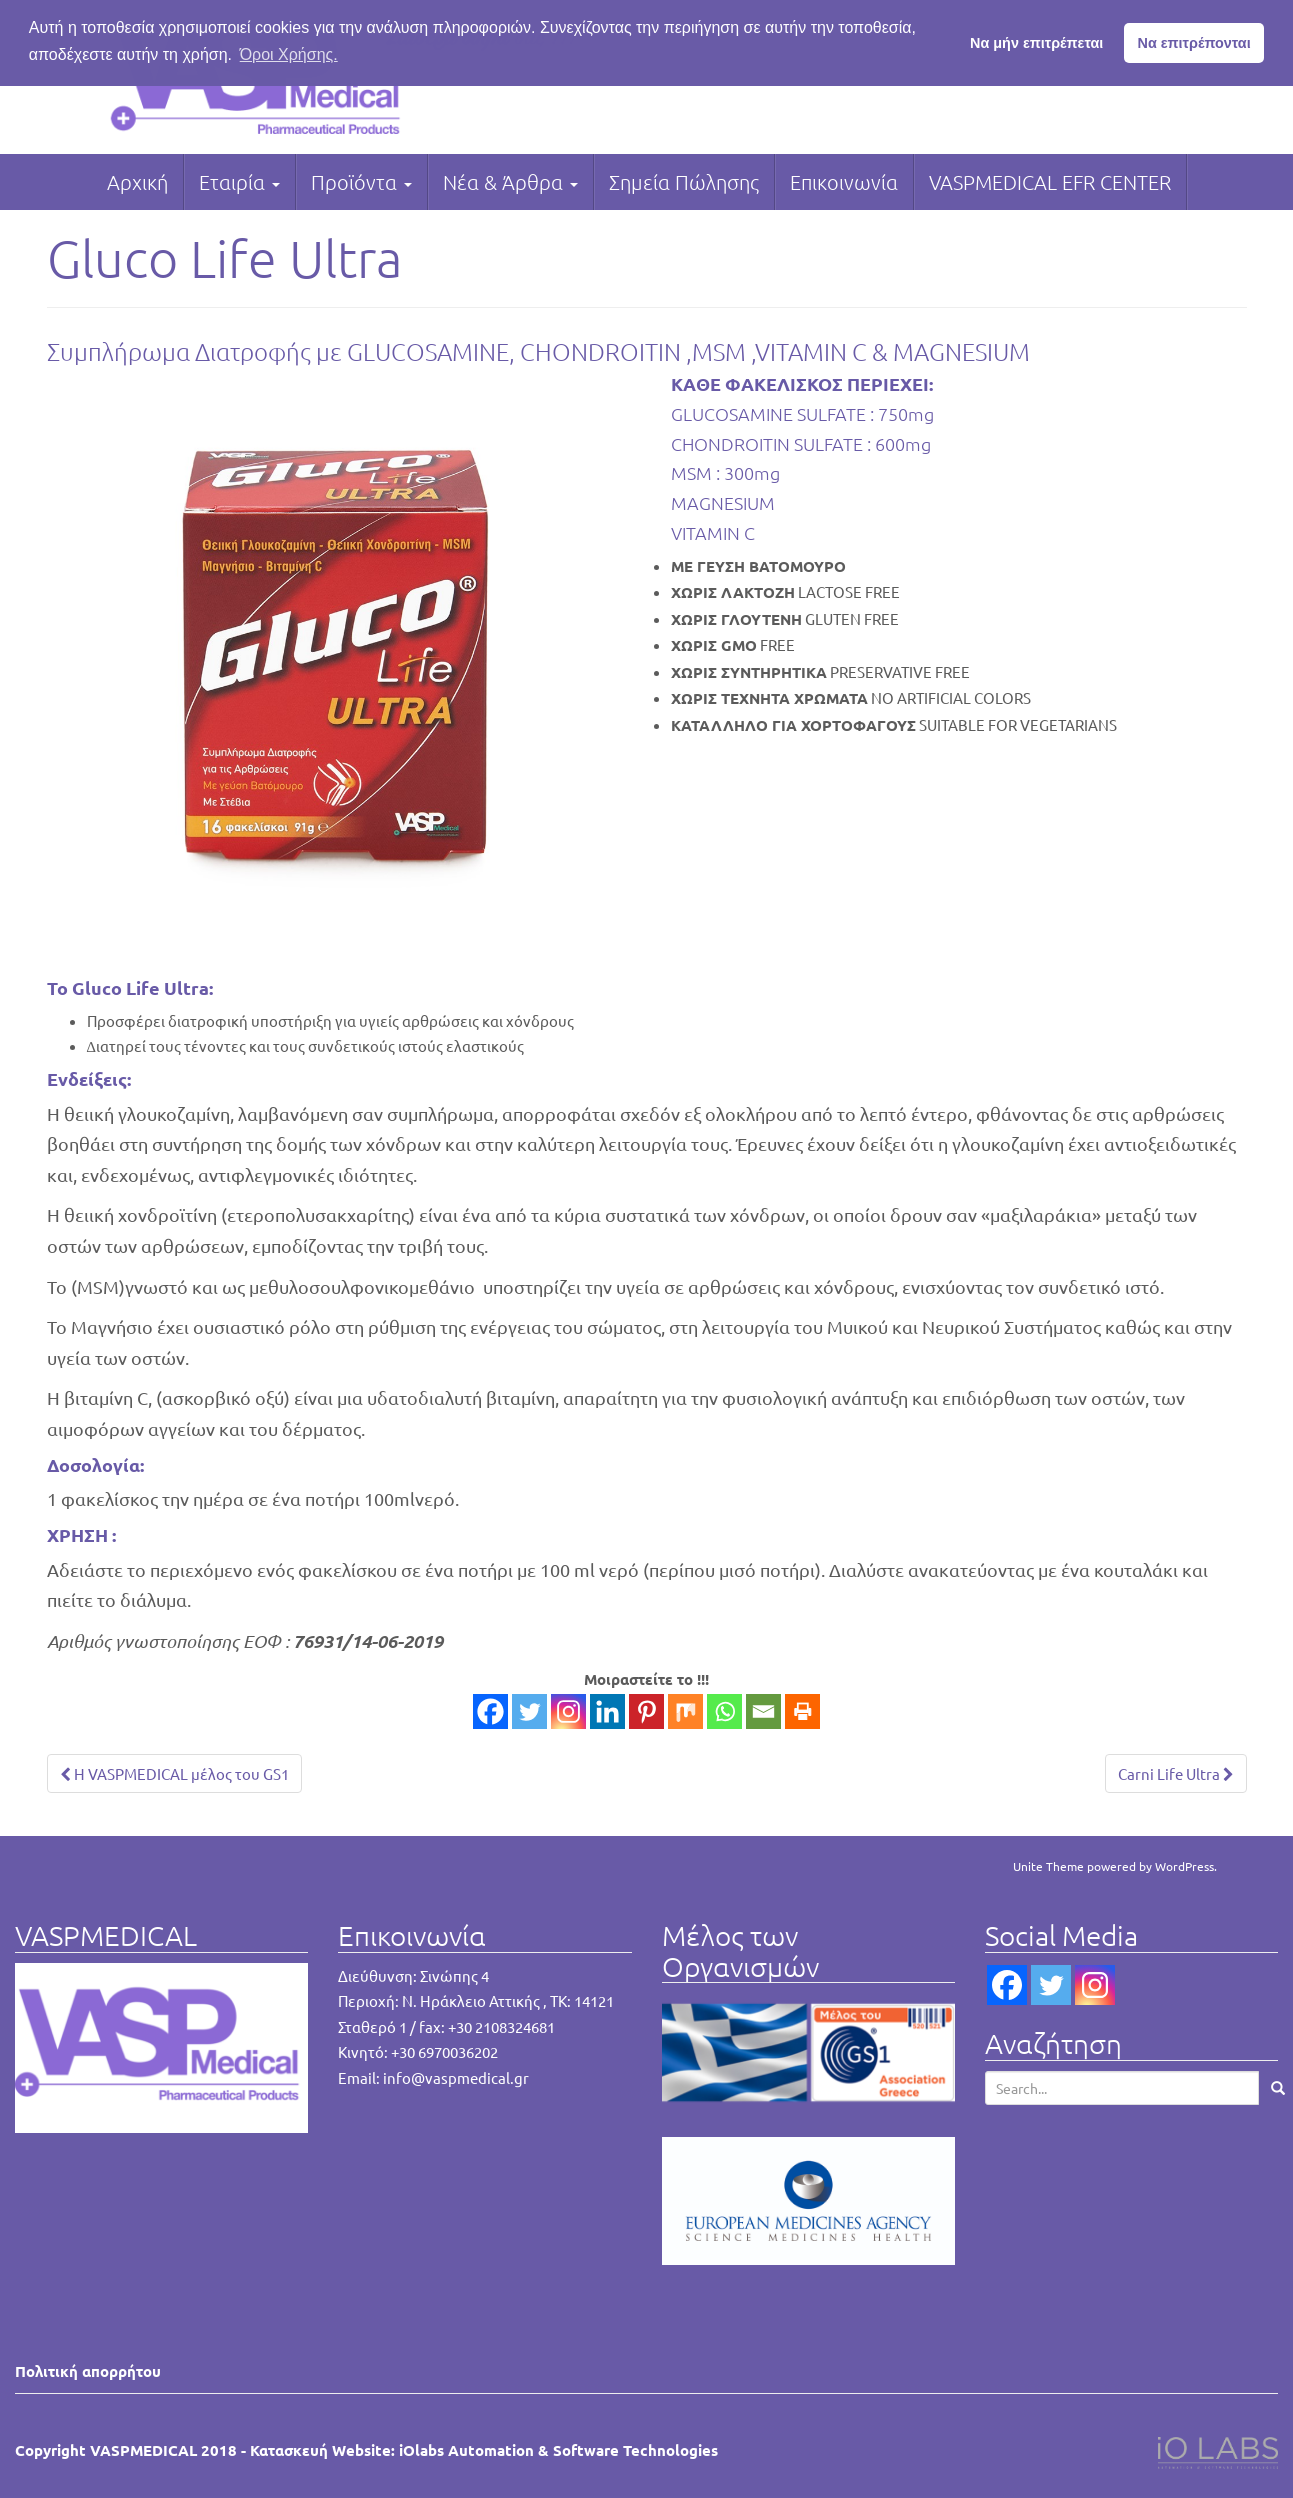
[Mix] (685, 1711)
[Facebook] (490, 1711)
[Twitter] (529, 1711)
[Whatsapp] (724, 1711)
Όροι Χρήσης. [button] (289, 54)
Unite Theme (1048, 1866)
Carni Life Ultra (1176, 1773)
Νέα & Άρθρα (510, 182)
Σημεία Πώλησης (684, 182)
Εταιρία (239, 182)
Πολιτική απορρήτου (88, 2371)
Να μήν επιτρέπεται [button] (1036, 43)
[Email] (763, 1711)
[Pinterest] (646, 1711)
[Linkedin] (607, 1711)
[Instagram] (568, 1711)
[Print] (802, 1711)
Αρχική (137, 182)
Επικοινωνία (844, 182)
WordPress (1184, 1866)
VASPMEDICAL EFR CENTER (1050, 182)
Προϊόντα (361, 182)
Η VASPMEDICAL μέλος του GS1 (174, 1773)
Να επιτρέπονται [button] (1194, 43)
